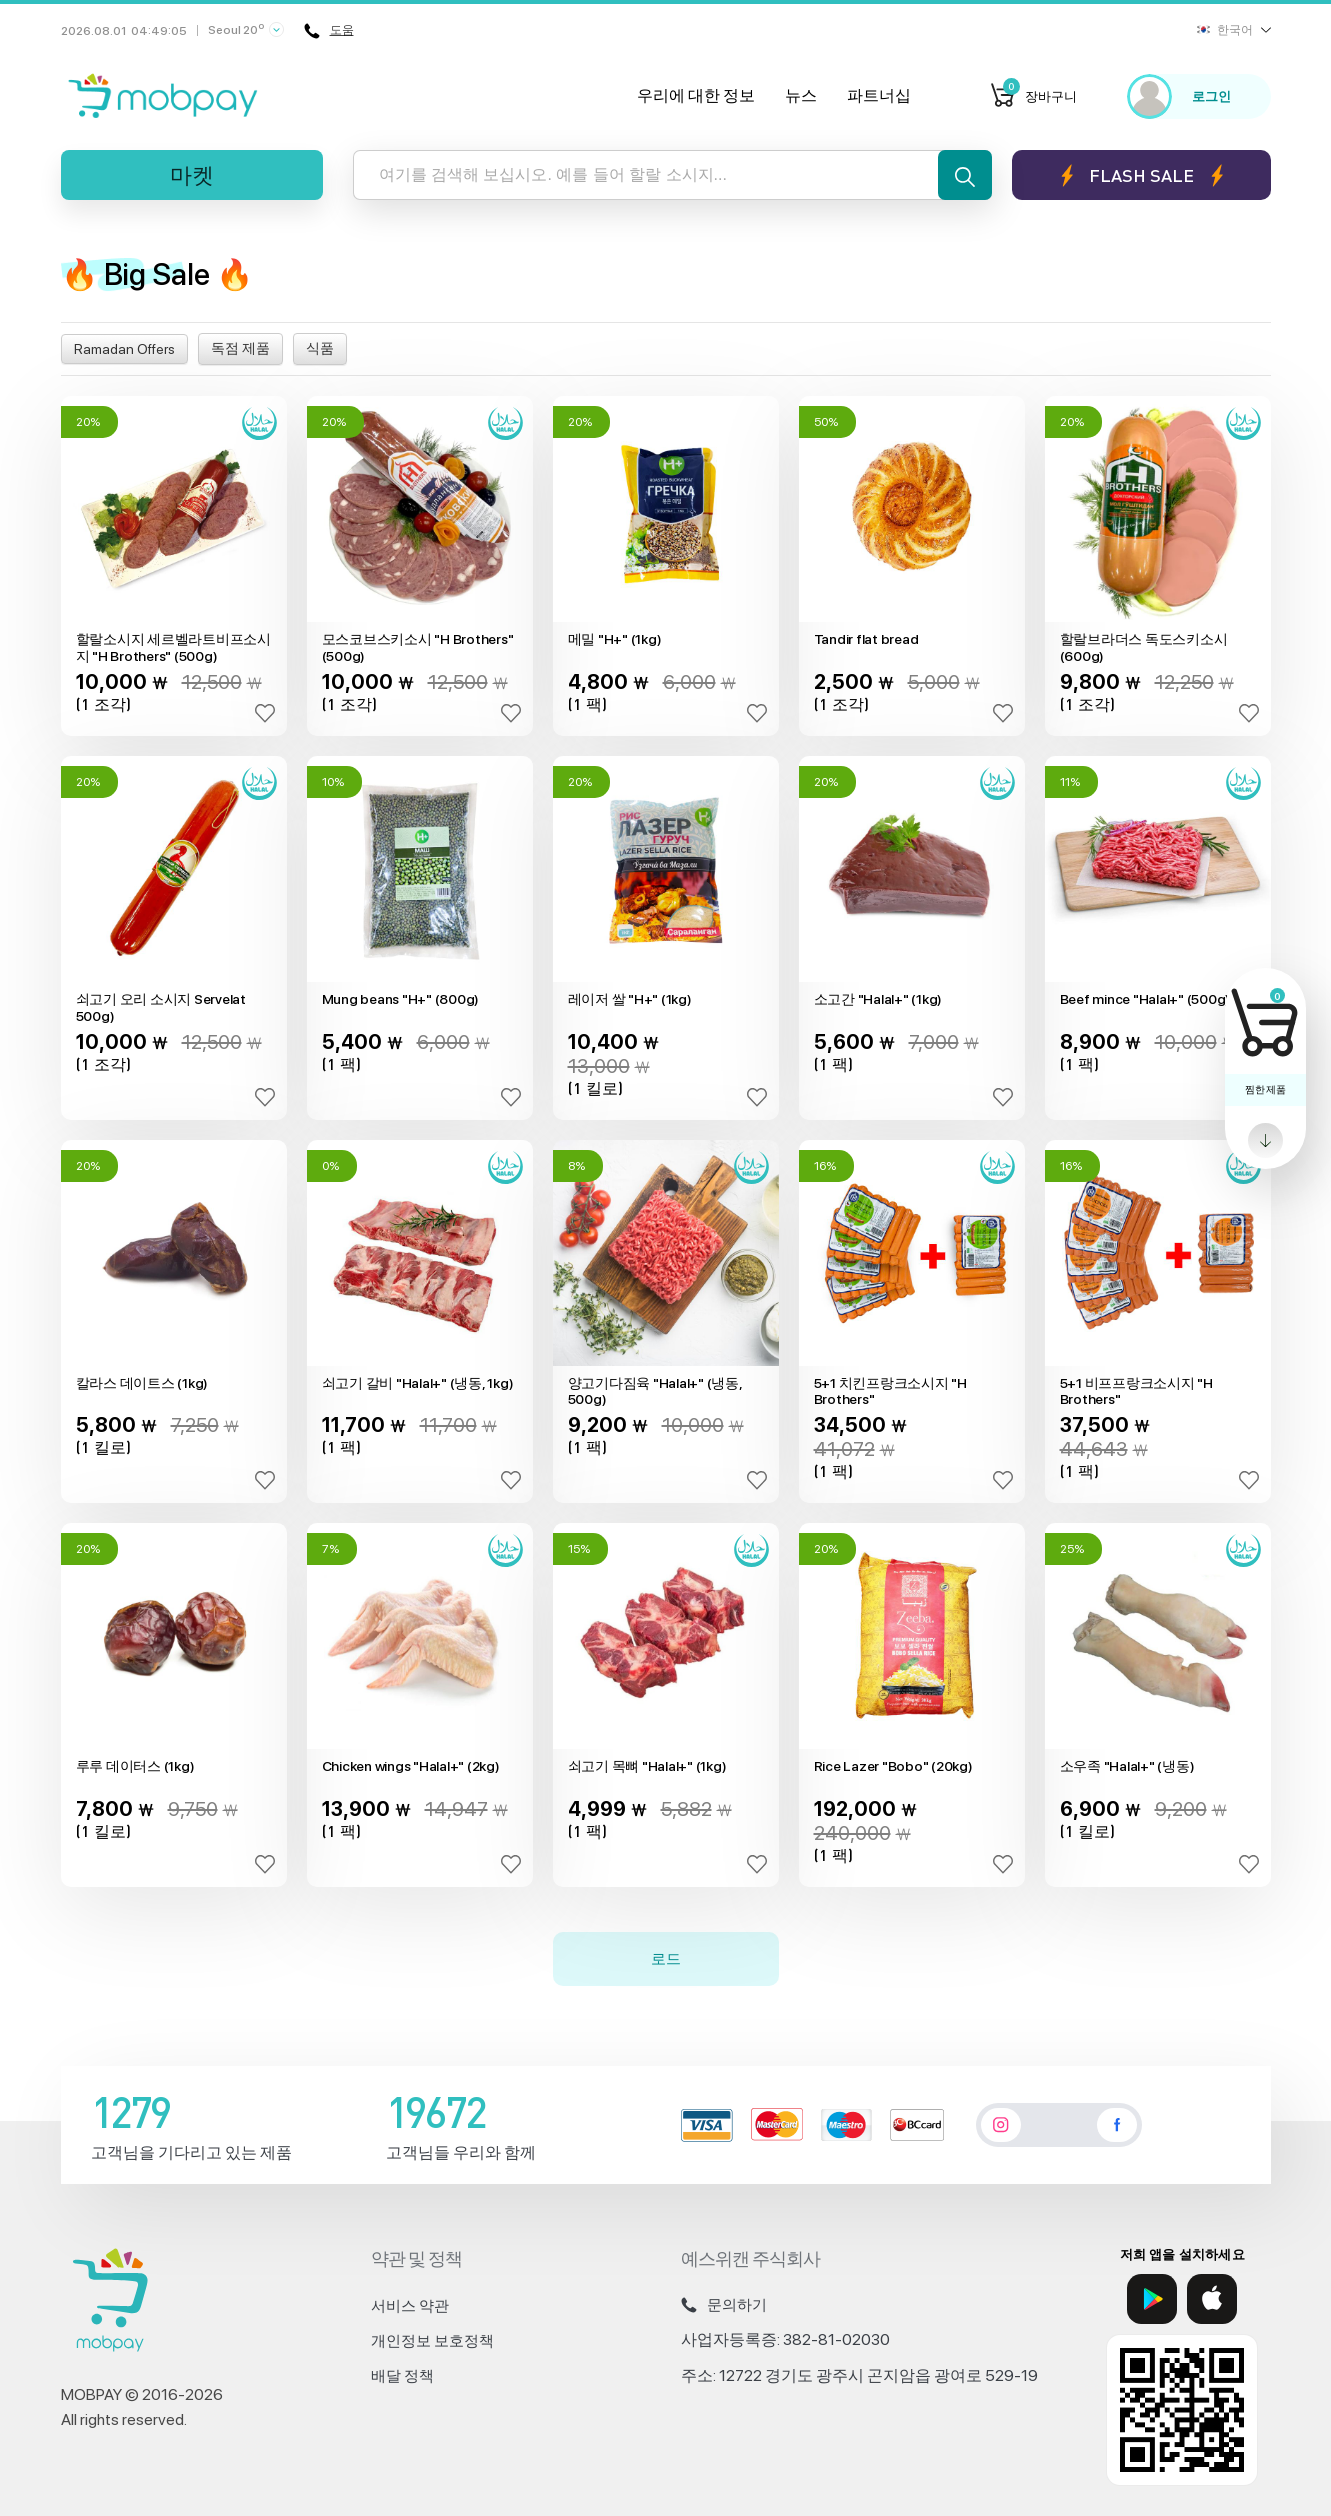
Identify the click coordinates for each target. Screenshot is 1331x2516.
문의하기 (724, 2305)
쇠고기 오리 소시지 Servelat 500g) (161, 1007)
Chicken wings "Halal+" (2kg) (411, 1766)
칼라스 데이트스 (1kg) (142, 1383)
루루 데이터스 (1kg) (135, 1766)
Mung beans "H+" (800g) (401, 999)
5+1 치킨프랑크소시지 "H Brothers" (890, 1391)
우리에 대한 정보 (696, 95)
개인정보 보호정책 (432, 2341)
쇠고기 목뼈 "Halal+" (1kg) (647, 1766)
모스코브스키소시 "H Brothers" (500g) (418, 647)
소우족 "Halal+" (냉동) (1127, 1766)
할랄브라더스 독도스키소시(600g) (1144, 647)
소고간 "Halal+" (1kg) (878, 999)
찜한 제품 (1265, 1089)
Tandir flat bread (866, 639)
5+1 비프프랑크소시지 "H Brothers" (1136, 1391)
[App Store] (1212, 2299)
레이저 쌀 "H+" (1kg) (630, 999)
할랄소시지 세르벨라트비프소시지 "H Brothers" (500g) (173, 647)
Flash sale (1141, 175)
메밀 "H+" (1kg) (615, 639)
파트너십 (879, 95)
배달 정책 (402, 2376)
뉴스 (801, 95)
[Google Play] (1152, 2299)
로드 (666, 1958)
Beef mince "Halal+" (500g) (1145, 999)
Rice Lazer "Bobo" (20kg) (893, 1766)
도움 (330, 31)
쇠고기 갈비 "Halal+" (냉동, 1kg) (418, 1383)
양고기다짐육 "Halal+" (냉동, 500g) (655, 1391)
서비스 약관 (410, 2306)
